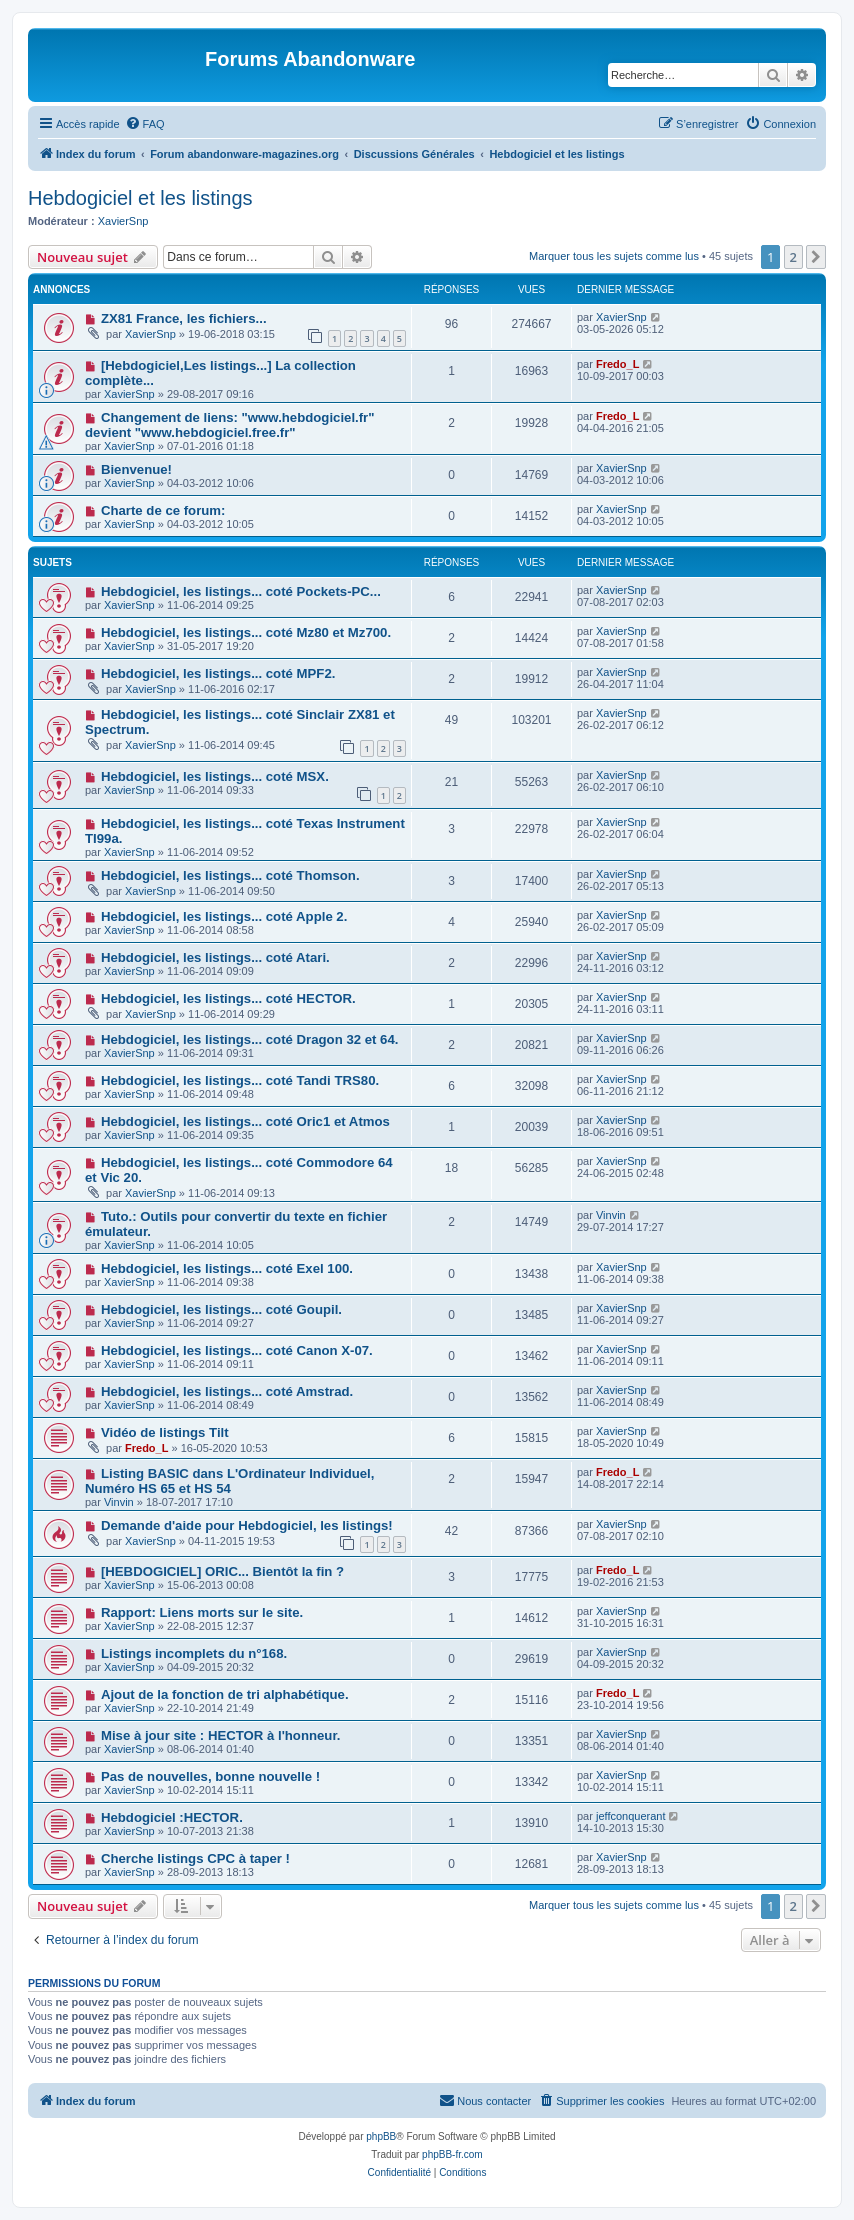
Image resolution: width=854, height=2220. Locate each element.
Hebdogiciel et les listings (140, 198)
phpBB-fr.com (452, 2154)
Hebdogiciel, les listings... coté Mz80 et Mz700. (246, 632)
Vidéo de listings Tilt (165, 1432)
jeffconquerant (631, 1816)
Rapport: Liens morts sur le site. (202, 1612)
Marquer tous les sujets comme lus (614, 256)
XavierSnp (123, 221)
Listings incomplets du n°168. (194, 1653)
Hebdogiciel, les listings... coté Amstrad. (227, 1391)
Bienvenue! (136, 469)
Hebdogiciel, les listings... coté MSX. (215, 776)
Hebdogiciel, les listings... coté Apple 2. (224, 916)
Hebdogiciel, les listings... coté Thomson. (230, 875)
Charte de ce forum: (163, 510)
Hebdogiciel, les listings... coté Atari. (215, 957)
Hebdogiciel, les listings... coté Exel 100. (227, 1268)
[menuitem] (145, 124)
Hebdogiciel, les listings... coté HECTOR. (228, 998)
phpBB (381, 2136)
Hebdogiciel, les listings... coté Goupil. (221, 1309)
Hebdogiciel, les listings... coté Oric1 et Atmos (245, 1121)
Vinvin (611, 1215)
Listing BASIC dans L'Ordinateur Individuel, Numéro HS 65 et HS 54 (229, 1481)
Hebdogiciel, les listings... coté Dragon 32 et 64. (250, 1039)
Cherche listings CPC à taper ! (195, 1858)
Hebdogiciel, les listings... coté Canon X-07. (237, 1350)
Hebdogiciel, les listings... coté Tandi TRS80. (240, 1080)
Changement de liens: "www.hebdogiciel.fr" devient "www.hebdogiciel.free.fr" (230, 425)
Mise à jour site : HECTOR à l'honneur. (221, 1735)
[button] (816, 257)
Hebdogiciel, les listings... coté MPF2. (218, 673)
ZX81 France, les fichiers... (184, 318)
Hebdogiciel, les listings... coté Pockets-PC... (241, 591)
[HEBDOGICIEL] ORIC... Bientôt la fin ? (222, 1571)
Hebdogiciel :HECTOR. (172, 1817)
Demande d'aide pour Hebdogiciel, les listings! (247, 1525)
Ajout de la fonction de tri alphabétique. (225, 1694)
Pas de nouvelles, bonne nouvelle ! (210, 1776)
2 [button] (793, 257)
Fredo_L (617, 364)
